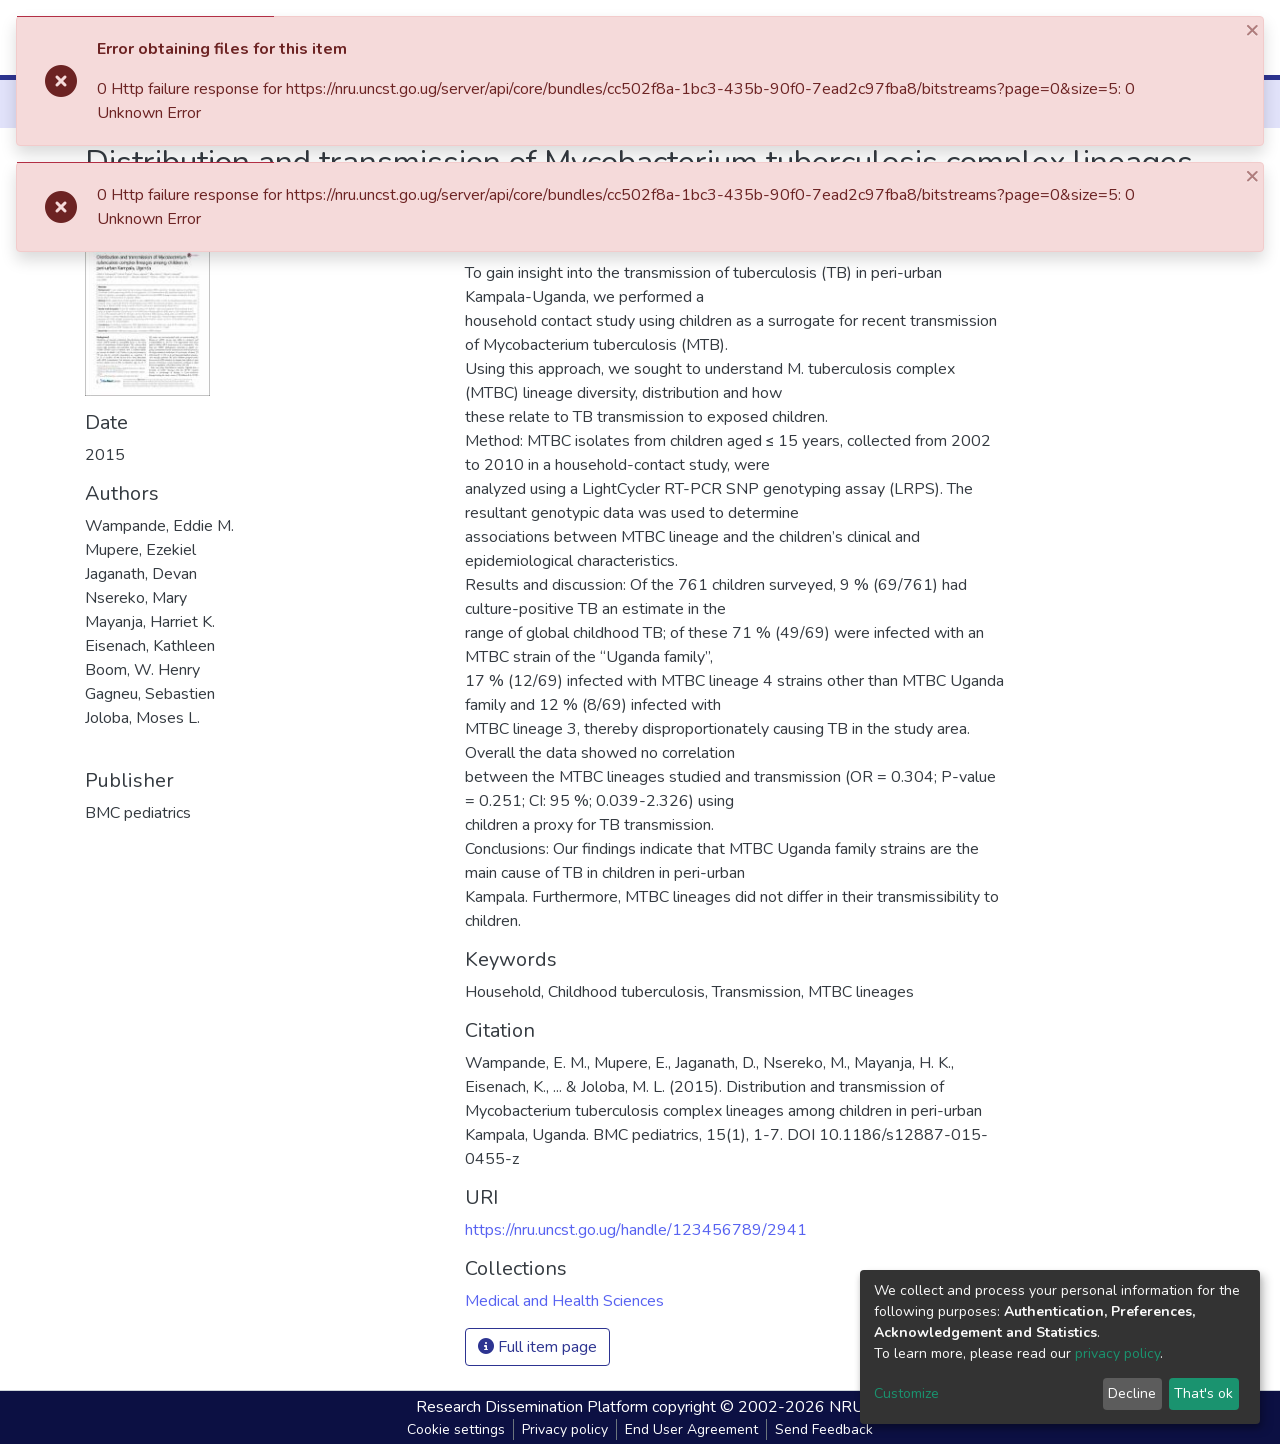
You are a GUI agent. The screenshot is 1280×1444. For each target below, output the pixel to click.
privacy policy (1117, 1353)
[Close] (1254, 29)
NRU (846, 1407)
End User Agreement (691, 1429)
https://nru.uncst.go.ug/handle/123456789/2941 (636, 1230)
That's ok (1203, 1393)
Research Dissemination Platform (532, 1407)
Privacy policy (565, 1429)
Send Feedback (824, 1429)
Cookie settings (456, 1429)
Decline (1132, 1393)
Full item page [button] (537, 1347)
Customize (906, 1393)
